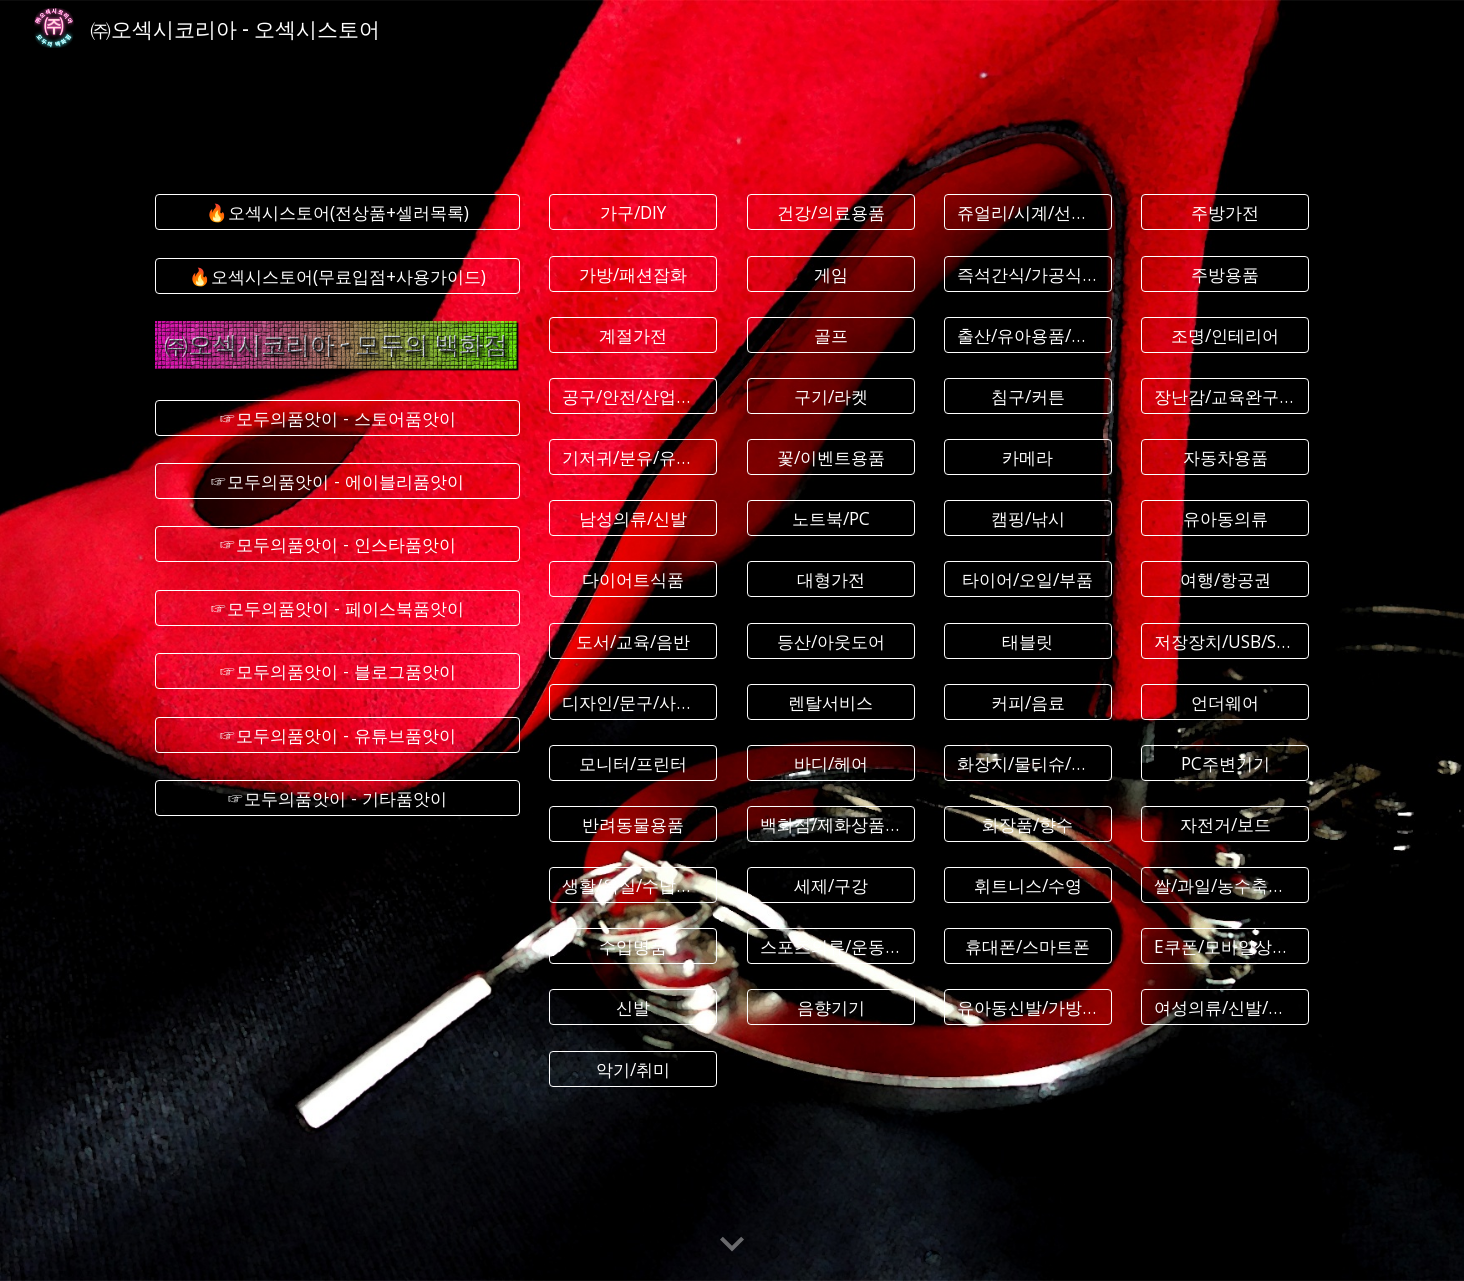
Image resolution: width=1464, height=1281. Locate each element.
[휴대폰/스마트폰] (1028, 946)
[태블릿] (1028, 640)
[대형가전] (831, 579)
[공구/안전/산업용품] (633, 396)
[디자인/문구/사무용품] (633, 701)
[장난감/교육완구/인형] (1225, 396)
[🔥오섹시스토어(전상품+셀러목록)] (337, 212)
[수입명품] (633, 946)
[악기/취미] (633, 1068)
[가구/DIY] (633, 212)
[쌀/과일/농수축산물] (1225, 885)
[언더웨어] (1225, 701)
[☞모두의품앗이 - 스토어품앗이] (337, 417)
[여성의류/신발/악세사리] (1225, 1007)
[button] (732, 1245)
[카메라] (1028, 457)
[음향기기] (831, 1007)
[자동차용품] (1225, 457)
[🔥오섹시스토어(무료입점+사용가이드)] (337, 275)
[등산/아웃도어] (831, 640)
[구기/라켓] (831, 396)
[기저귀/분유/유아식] (633, 457)
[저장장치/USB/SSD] (1225, 640)
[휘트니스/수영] (1028, 885)
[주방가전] (1225, 212)
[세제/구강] (831, 885)
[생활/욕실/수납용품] (633, 885)
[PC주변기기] (1225, 762)
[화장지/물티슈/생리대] (1028, 762)
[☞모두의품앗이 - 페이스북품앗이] (337, 608)
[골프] (831, 334)
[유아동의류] (1225, 518)
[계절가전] (633, 334)
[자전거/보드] (1225, 824)
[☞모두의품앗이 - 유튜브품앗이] (337, 734)
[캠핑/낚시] (1028, 518)
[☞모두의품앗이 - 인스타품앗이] (337, 544)
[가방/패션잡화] (633, 273)
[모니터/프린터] (633, 762)
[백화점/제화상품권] (831, 824)
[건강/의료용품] (831, 212)
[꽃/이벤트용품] (831, 457)
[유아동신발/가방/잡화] (1028, 1007)
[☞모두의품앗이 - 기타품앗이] (337, 798)
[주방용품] (1225, 273)
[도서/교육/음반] (633, 640)
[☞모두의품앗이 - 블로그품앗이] (337, 671)
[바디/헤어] (831, 762)
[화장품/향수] (1028, 824)
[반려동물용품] (633, 824)
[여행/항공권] (1225, 579)
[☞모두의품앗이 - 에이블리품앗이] (337, 481)
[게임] (831, 273)
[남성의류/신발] (633, 518)
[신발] (633, 1007)
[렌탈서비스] (831, 701)
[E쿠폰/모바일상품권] (1225, 946)
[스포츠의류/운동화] (831, 946)
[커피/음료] (1028, 701)
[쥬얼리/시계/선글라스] (1028, 212)
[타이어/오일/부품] (1028, 579)
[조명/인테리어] (1225, 334)
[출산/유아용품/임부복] (1028, 334)
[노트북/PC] (831, 518)
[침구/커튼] (1028, 396)
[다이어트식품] (633, 579)
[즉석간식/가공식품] (1028, 273)
